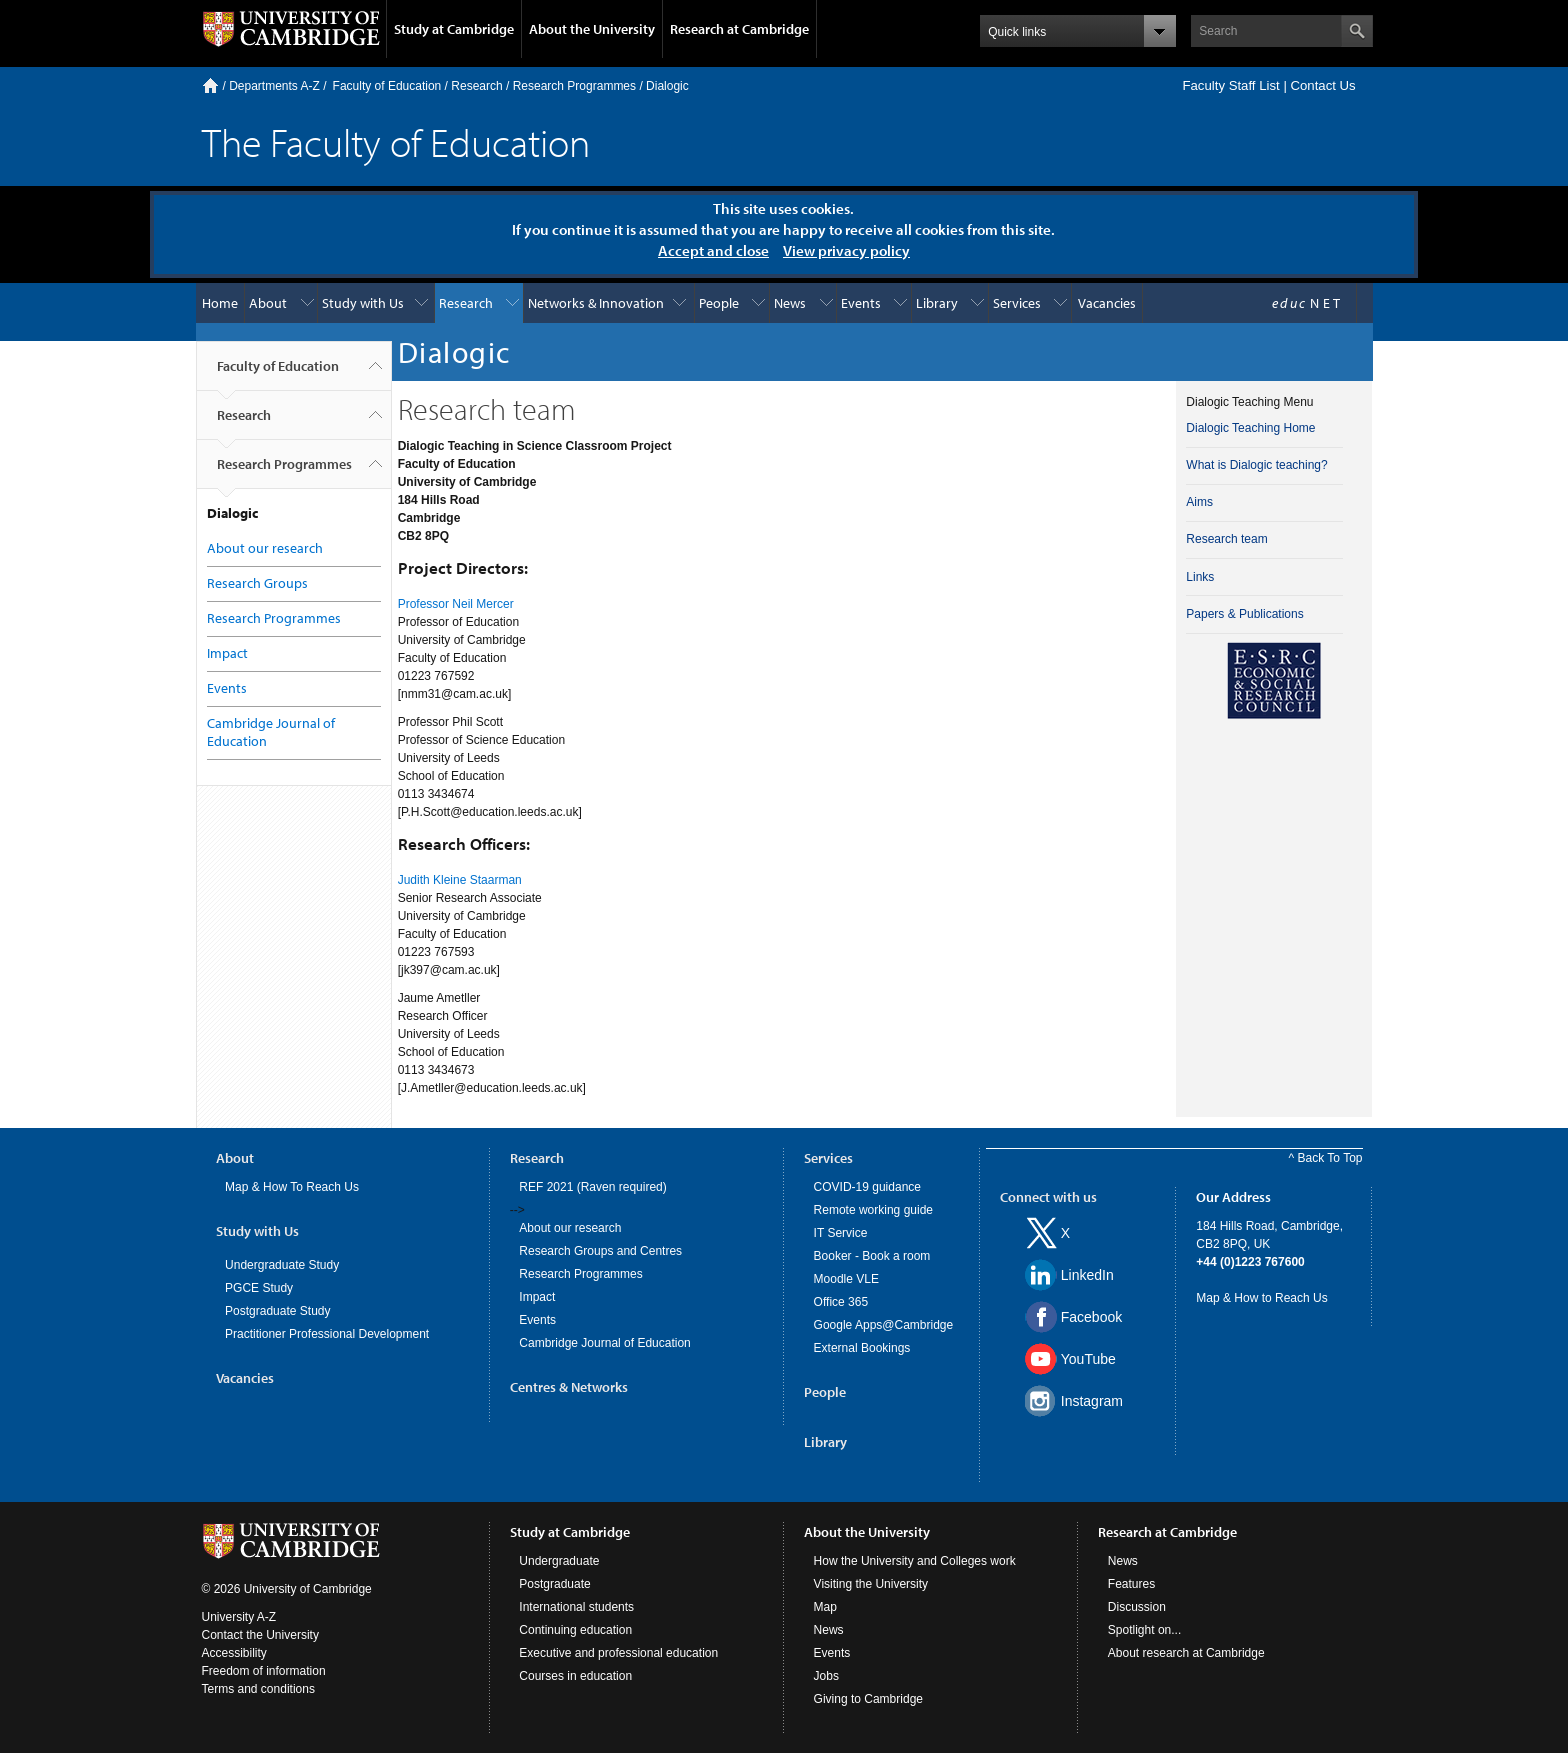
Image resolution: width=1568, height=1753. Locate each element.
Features (1131, 1584)
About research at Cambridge (1186, 1653)
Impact (227, 653)
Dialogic (667, 86)
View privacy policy (846, 250)
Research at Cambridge (739, 29)
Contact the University (260, 1635)
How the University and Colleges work (915, 1561)
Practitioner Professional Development (327, 1334)
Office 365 (841, 1302)
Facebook (1091, 1317)
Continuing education (575, 1630)
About (268, 303)
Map (825, 1607)
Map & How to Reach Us (1261, 1298)
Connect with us (1048, 1197)
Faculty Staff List (1230, 85)
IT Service (841, 1233)
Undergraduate (559, 1561)
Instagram (1092, 1401)
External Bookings (862, 1348)
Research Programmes (574, 86)
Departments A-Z (274, 86)
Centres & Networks (569, 1387)
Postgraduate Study (277, 1311)
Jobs (826, 1676)
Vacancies (1107, 303)
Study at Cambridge (454, 29)
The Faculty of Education (396, 141)
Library (937, 303)
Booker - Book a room (872, 1256)
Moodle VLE (846, 1279)
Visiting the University (871, 1584)
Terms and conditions (258, 1689)
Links (1200, 577)
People (719, 303)
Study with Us (363, 303)
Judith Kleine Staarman (460, 880)
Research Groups (257, 583)
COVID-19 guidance (867, 1187)
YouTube (1088, 1359)
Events (861, 303)
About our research (265, 548)
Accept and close (713, 250)
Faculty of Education (387, 86)
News (790, 303)
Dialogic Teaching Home (1250, 428)
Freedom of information (264, 1671)
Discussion (1137, 1607)
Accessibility (234, 1653)
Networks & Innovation (596, 303)
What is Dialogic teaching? (1256, 465)
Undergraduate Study (282, 1265)
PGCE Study (259, 1288)
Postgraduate (554, 1584)
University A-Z (239, 1617)
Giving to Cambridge (868, 1699)
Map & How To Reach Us (292, 1187)
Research (476, 86)
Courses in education (575, 1676)
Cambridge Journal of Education (604, 1343)
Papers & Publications (1244, 614)
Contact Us (1322, 85)
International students (576, 1607)
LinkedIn (1087, 1275)
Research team (1226, 539)
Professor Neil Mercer (456, 604)
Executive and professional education (618, 1653)
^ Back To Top (1326, 1158)
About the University (592, 29)
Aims (1199, 502)
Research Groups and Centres (600, 1251)
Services (1017, 303)
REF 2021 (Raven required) (592, 1187)
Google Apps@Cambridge (884, 1325)
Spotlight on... (1144, 1630)
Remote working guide (873, 1210)
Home (210, 85)
